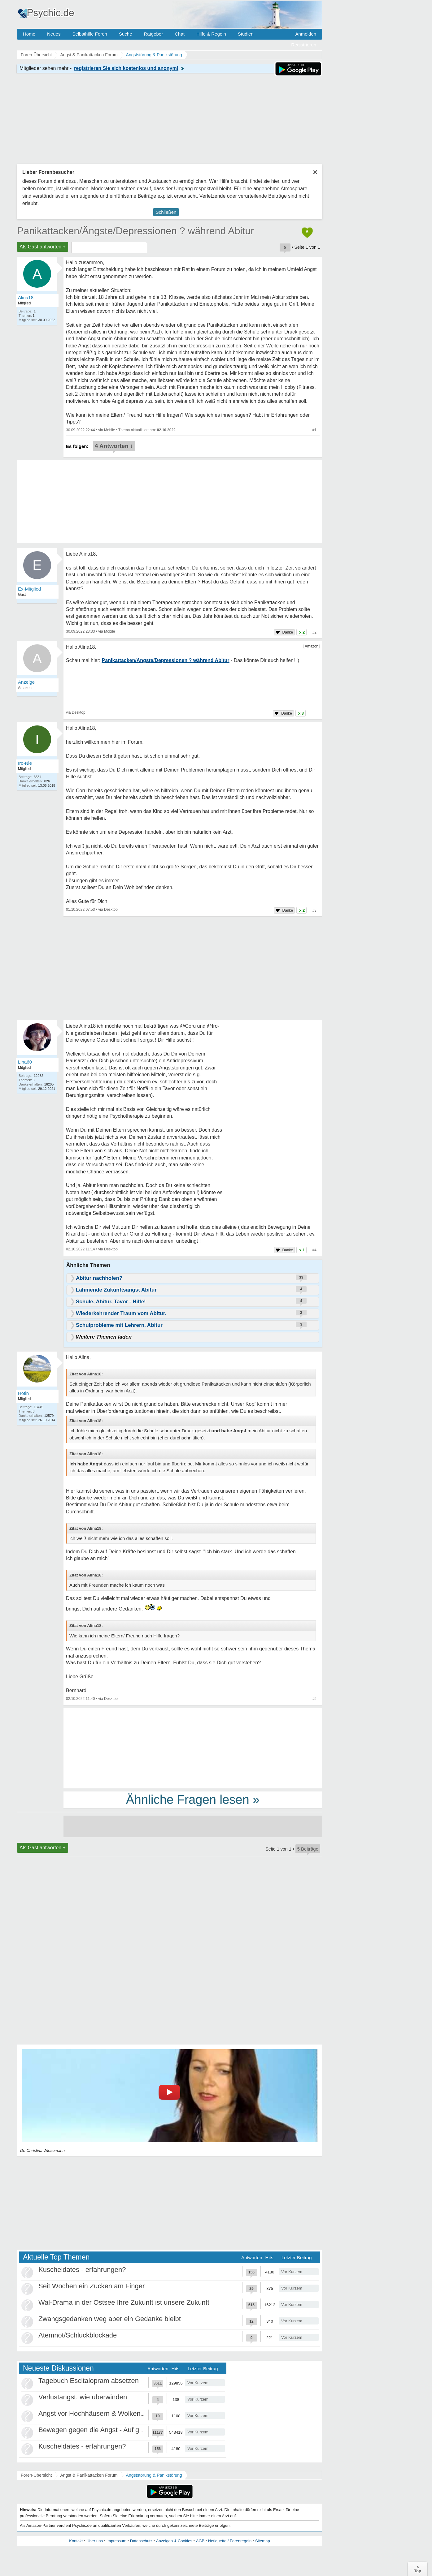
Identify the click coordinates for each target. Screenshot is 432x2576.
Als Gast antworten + (43, 246)
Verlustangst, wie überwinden (82, 2397)
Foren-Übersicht (36, 2475)
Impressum (116, 2541)
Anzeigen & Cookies (174, 2541)
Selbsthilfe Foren (89, 34)
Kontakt (76, 2541)
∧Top (417, 2569)
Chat (180, 34)
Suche (125, 34)
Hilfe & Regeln (211, 34)
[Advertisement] (192, 1748)
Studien (246, 34)
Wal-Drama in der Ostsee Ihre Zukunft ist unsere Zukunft (123, 2302)
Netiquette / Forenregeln (229, 2541)
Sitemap (262, 2541)
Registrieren (303, 44)
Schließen (166, 212)
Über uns (94, 2541)
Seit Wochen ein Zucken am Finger (91, 2286)
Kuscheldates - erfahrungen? (82, 2269)
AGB (200, 2541)
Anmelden (305, 34)
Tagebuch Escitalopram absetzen (88, 2381)
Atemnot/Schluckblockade (77, 2335)
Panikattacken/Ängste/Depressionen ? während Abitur (135, 230)
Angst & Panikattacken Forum (88, 2475)
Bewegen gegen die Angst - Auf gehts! (96, 2430)
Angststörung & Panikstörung (154, 2475)
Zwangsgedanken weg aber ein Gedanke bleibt (109, 2319)
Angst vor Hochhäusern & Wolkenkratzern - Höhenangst (123, 2413)
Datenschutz (141, 2541)
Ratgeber (153, 34)
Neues (53, 34)
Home (29, 34)
